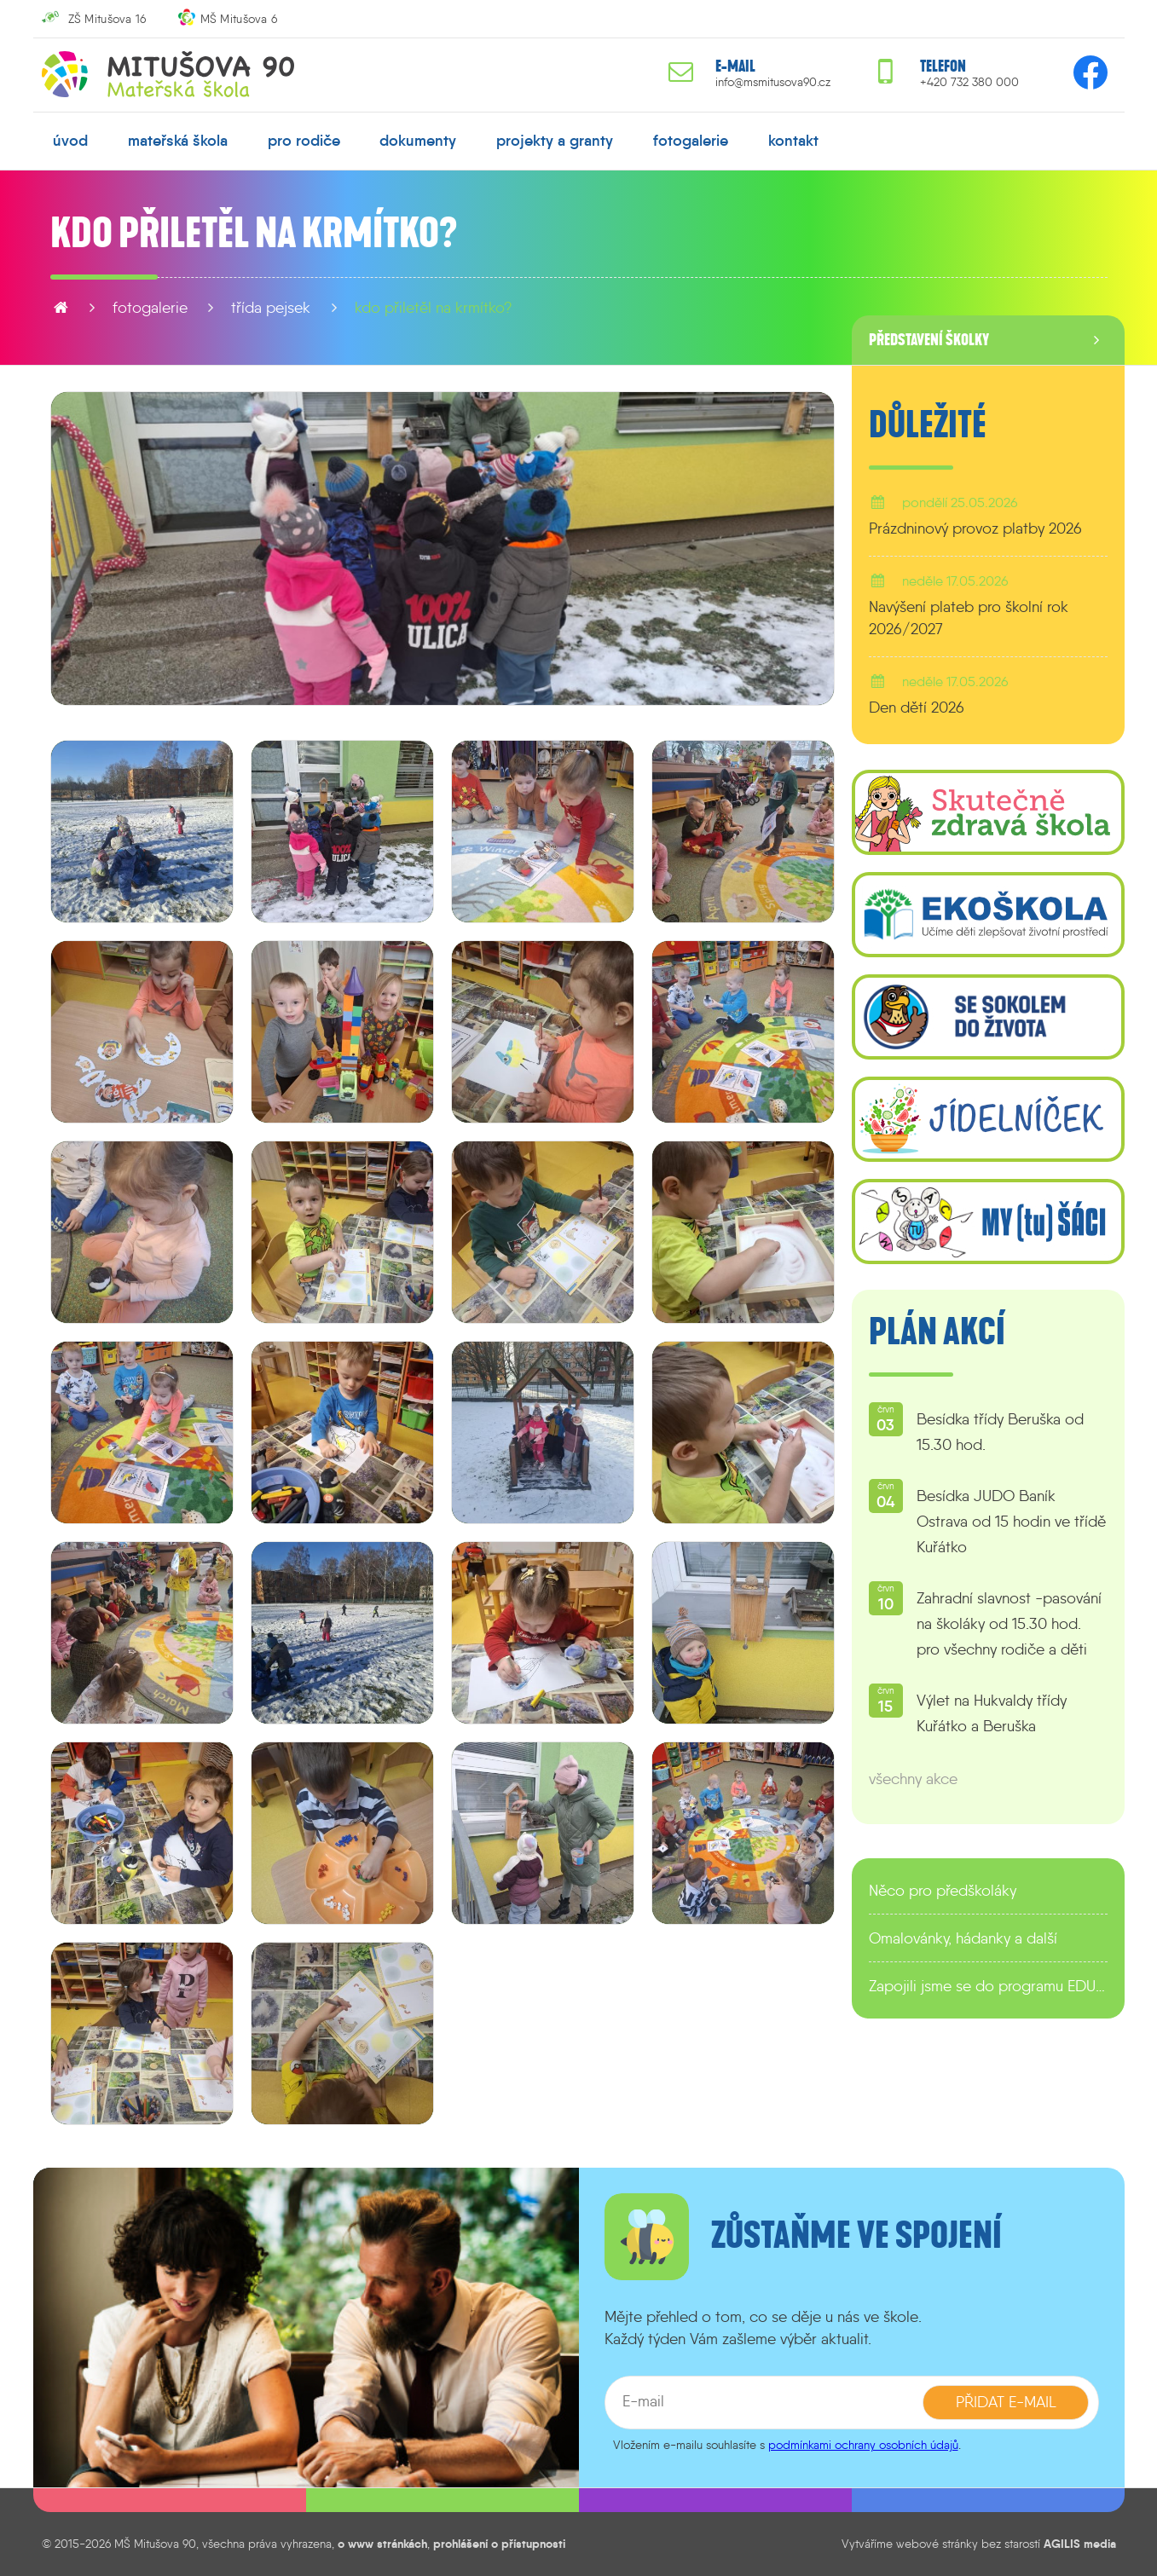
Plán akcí (937, 1332)
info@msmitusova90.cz (772, 82)
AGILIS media (1080, 2543)
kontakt (793, 140)
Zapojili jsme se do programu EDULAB (988, 1986)
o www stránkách (382, 2543)
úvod (70, 140)
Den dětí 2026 (916, 707)
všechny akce (913, 1779)
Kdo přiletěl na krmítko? (433, 307)
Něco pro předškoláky (942, 1890)
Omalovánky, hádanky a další (963, 1938)
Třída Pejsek (270, 307)
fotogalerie (690, 140)
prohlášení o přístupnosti (499, 2543)
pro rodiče (304, 140)
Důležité (927, 425)
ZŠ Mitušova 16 (107, 18)
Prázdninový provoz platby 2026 (975, 528)
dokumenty (417, 140)
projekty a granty (554, 140)
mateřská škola (178, 140)
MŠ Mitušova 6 (239, 18)
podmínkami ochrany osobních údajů (863, 2444)
